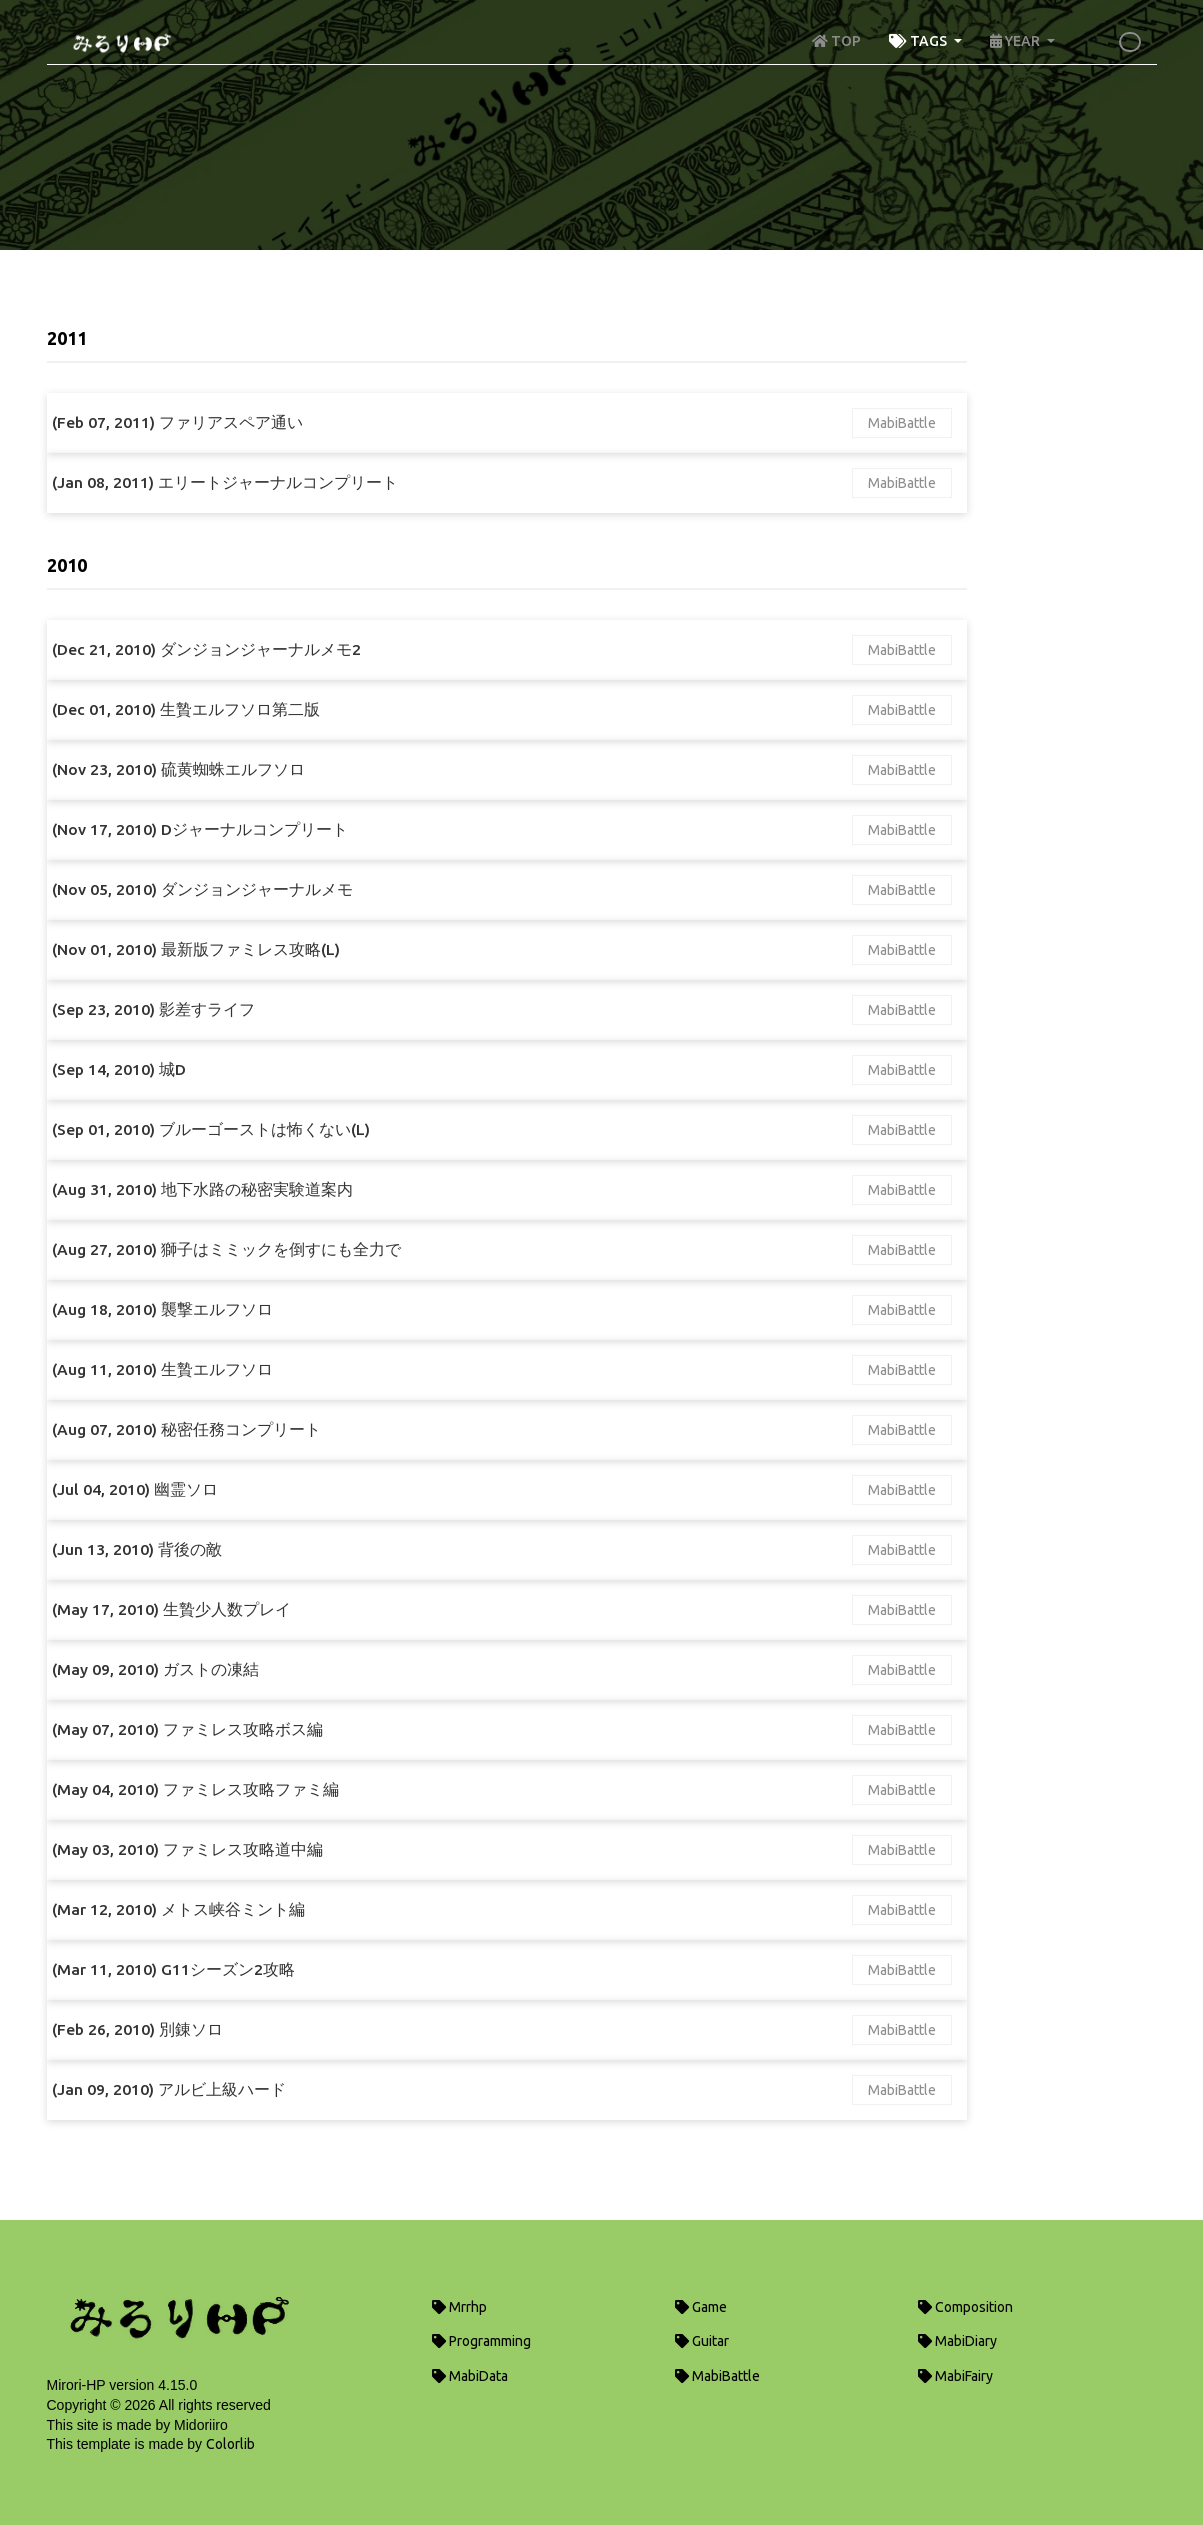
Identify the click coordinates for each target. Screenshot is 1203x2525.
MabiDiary (957, 2341)
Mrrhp (459, 2307)
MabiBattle (902, 423)
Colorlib (230, 2444)
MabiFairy (955, 2376)
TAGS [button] (919, 41)
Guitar (702, 2341)
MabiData (470, 2376)
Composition (965, 2307)
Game (701, 2307)
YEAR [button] (1016, 41)
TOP (836, 41)
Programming (481, 2341)
